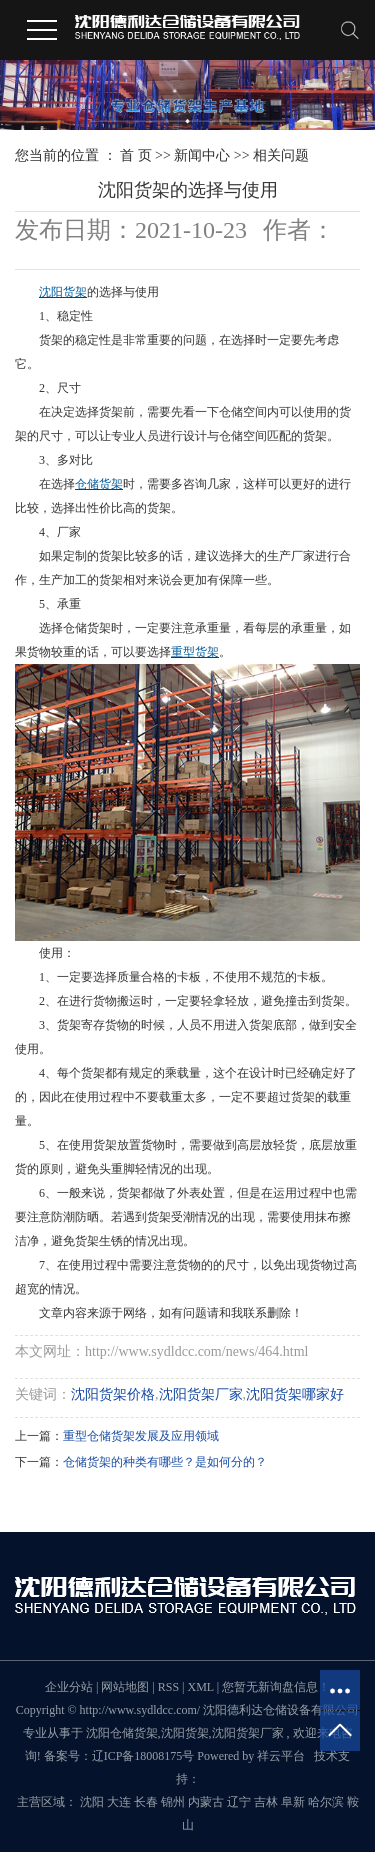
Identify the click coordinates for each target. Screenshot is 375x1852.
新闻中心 (202, 155)
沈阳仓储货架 (122, 1733)
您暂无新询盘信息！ (276, 1687)
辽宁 (239, 1802)
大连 (119, 1802)
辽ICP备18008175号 (143, 1756)
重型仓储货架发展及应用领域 (141, 1436)
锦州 (173, 1802)
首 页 (136, 155)
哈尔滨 (326, 1802)
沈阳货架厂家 (201, 1394)
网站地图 (126, 1687)
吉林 (266, 1802)
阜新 (293, 1802)
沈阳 (92, 1802)
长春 (146, 1802)
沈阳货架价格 (113, 1394)
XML (200, 1687)
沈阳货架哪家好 (295, 1394)
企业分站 (69, 1687)
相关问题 (281, 155)
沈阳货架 (185, 1733)
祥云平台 (281, 1756)
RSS (168, 1687)
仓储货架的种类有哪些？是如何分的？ (165, 1462)
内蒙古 (206, 1802)
